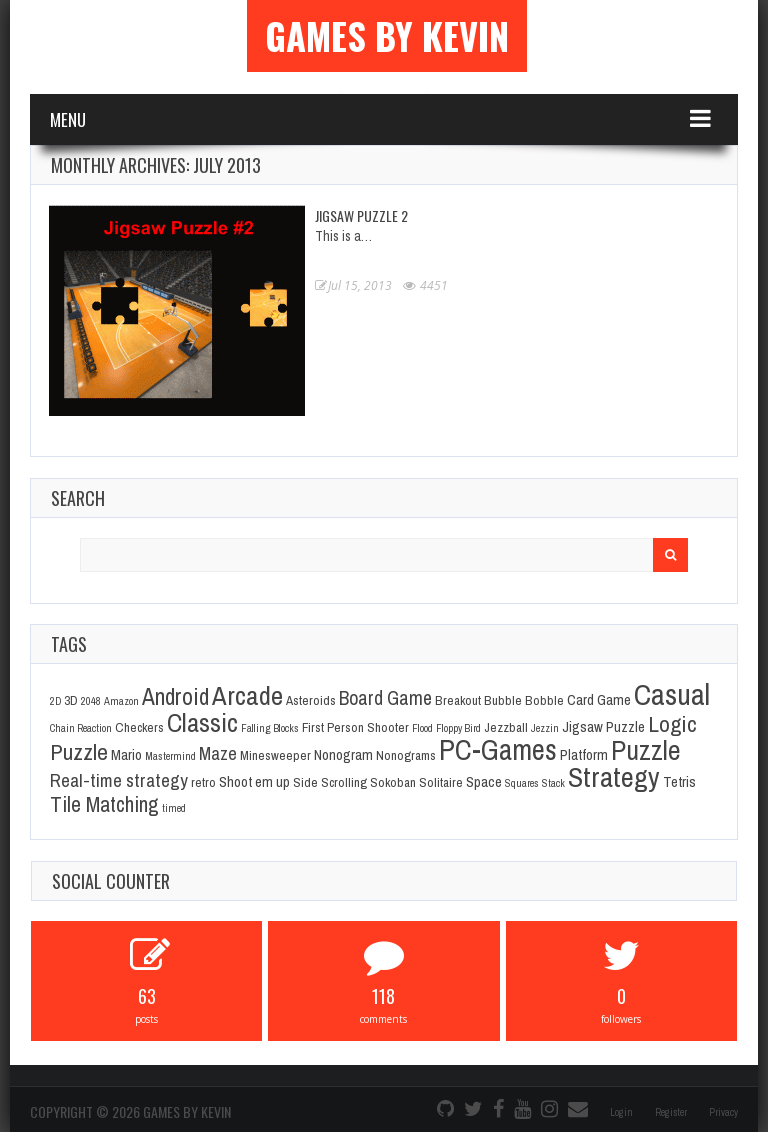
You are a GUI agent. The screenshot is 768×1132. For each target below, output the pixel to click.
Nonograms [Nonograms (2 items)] (406, 755)
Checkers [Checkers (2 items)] (139, 727)
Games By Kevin (387, 36)
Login (621, 1112)
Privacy (723, 1112)
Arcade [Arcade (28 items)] (247, 695)
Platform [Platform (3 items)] (584, 755)
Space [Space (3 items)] (484, 782)
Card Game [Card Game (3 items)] (599, 700)
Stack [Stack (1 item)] (553, 783)
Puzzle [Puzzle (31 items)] (646, 750)
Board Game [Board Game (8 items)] (385, 698)
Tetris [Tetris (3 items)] (679, 782)
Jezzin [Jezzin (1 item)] (545, 728)
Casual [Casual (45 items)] (672, 694)
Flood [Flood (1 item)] (422, 728)
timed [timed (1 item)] (174, 808)
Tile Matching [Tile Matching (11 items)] (104, 804)
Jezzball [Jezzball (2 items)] (506, 727)
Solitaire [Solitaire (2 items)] (441, 782)
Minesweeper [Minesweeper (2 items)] (275, 755)
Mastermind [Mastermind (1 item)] (170, 756)
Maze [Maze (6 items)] (218, 753)
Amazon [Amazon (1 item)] (121, 701)
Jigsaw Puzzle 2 (361, 215)
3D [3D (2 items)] (71, 700)
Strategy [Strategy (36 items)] (614, 777)
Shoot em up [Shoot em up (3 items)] (254, 782)
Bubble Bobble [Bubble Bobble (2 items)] (524, 700)
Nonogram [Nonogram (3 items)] (343, 755)
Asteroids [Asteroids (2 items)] (311, 700)
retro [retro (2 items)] (203, 782)
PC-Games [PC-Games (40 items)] (498, 749)
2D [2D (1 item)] (55, 701)
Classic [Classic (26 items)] (202, 722)
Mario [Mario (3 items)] (126, 755)
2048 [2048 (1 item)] (91, 701)
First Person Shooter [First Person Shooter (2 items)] (355, 727)
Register (671, 1112)
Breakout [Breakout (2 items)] (458, 700)
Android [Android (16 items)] (175, 696)
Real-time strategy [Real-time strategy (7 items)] (119, 780)
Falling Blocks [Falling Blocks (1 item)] (270, 728)
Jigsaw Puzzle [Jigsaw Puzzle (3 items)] (603, 727)
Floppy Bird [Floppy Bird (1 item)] (458, 728)
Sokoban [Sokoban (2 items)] (393, 782)
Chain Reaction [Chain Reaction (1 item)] (81, 728)
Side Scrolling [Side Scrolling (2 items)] (330, 782)
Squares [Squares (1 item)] (522, 783)
